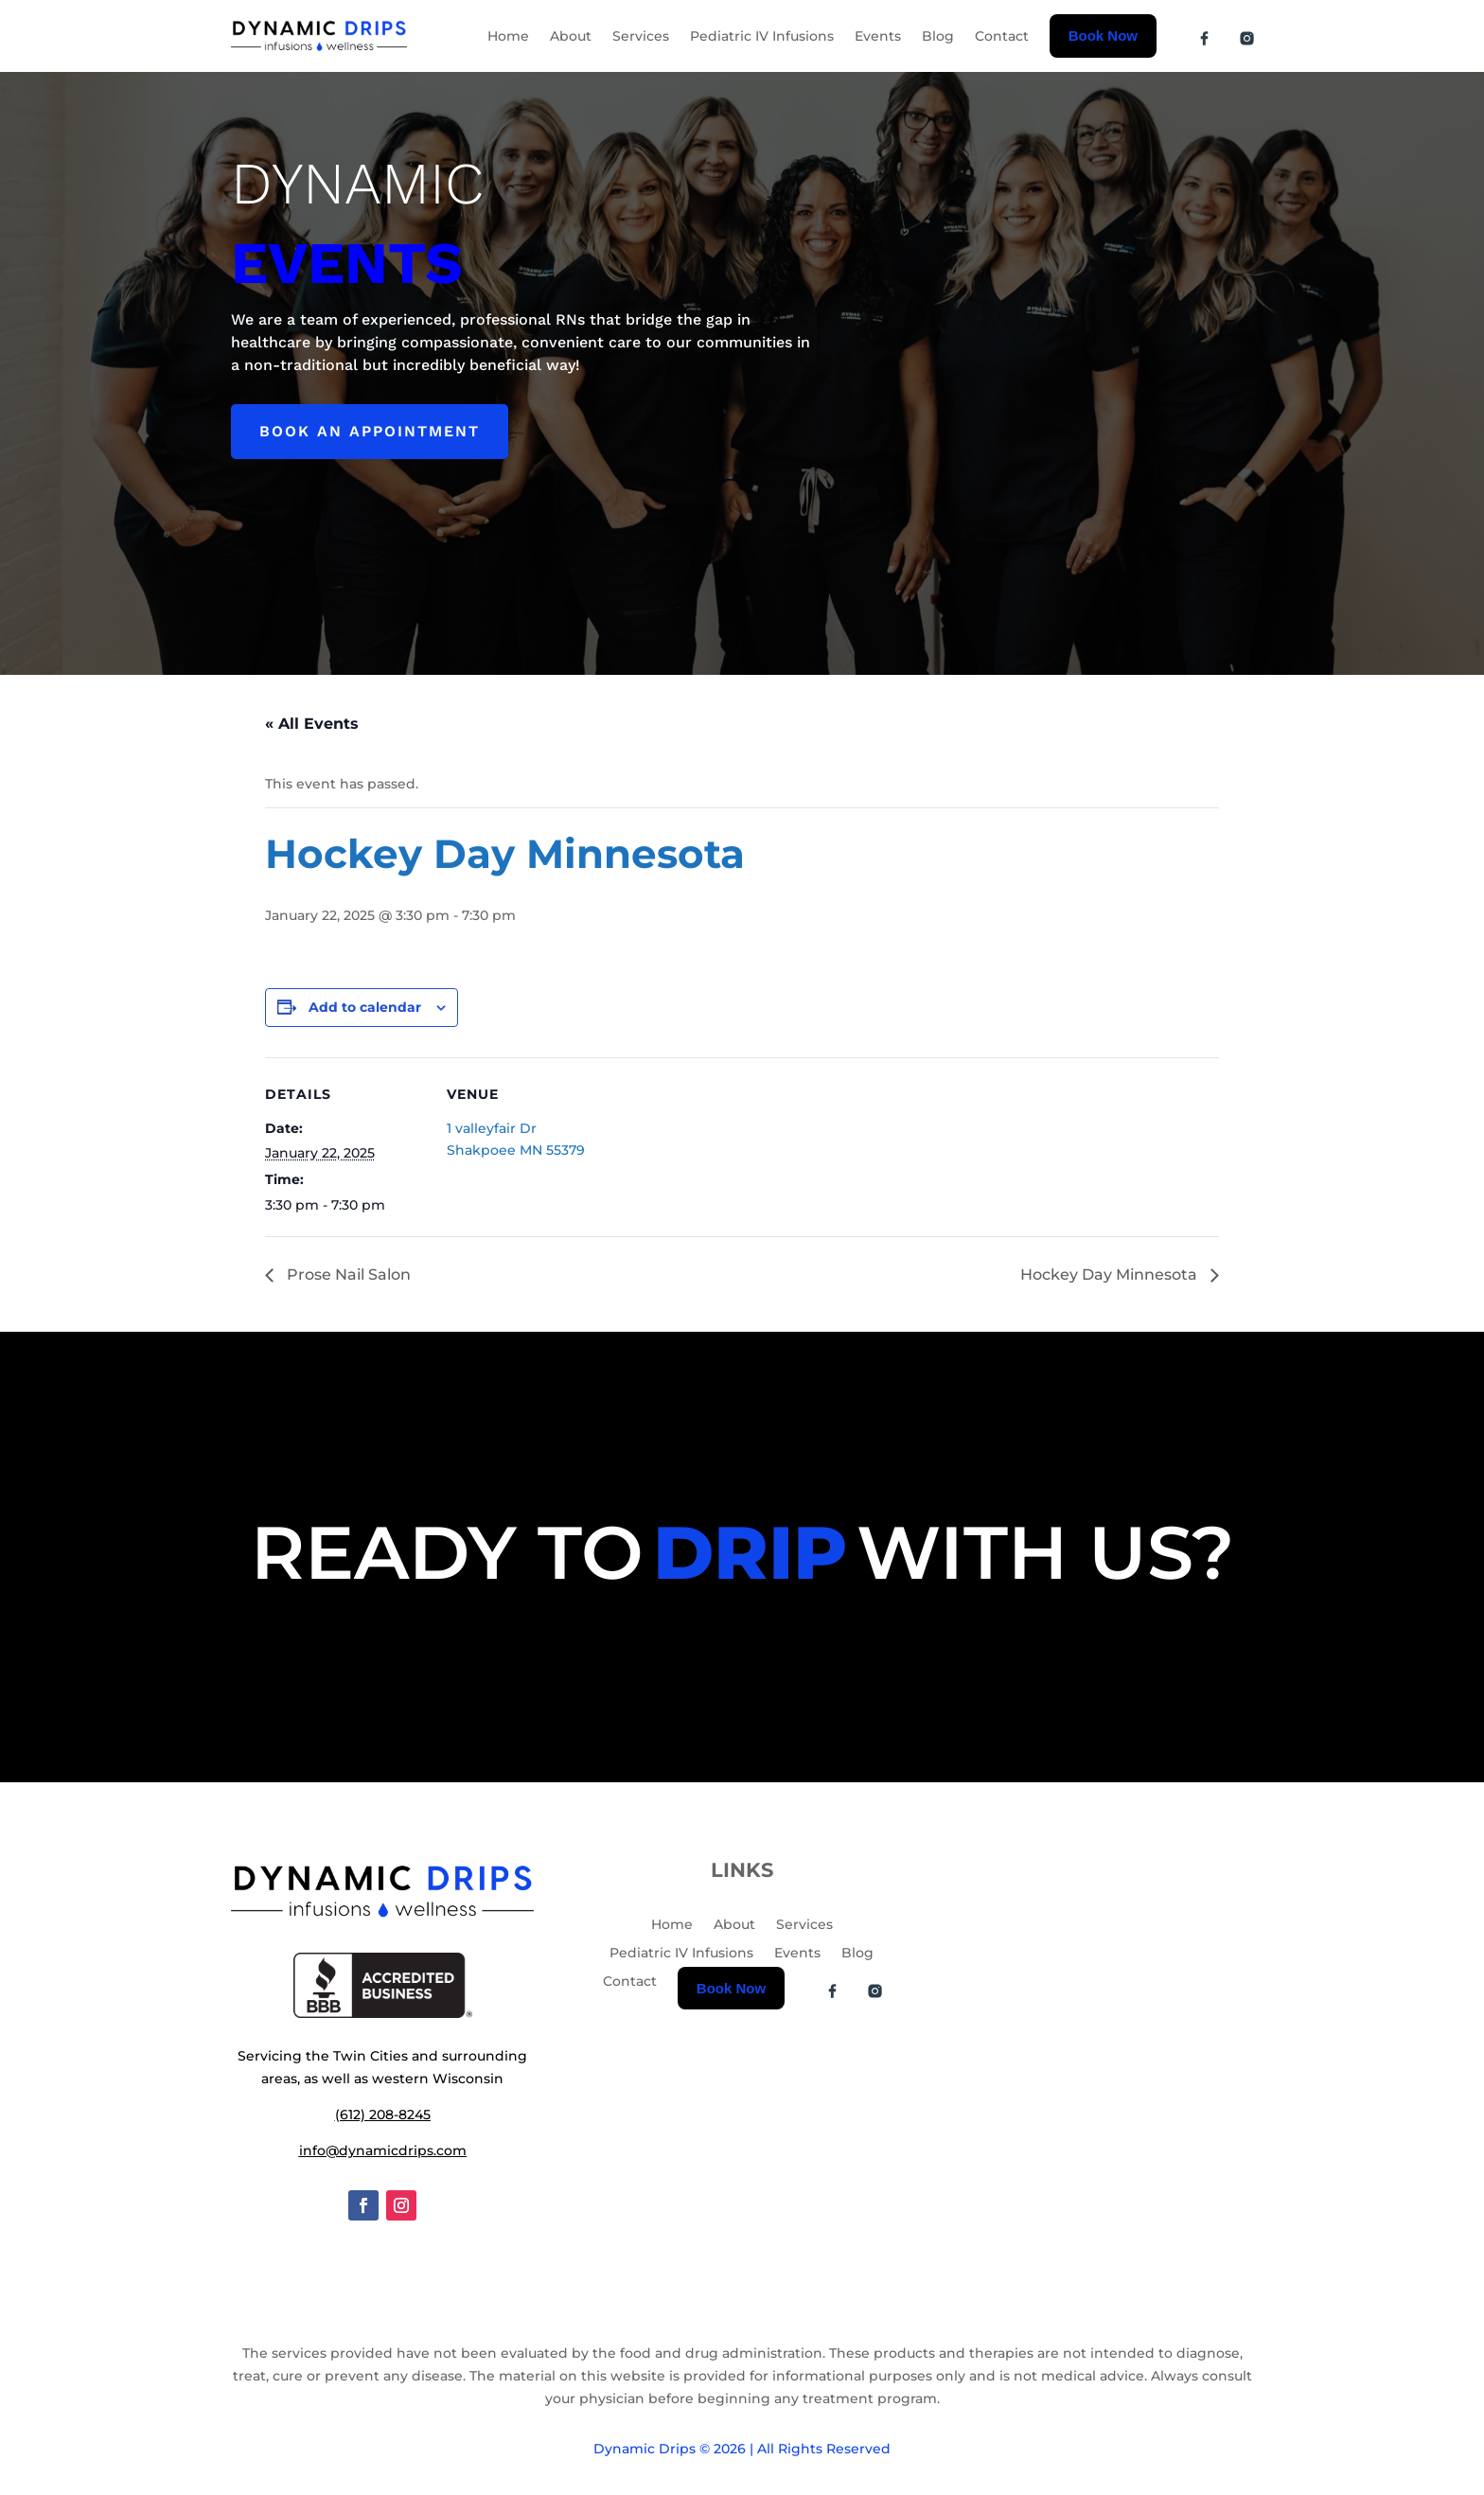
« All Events (312, 724)
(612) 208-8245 (383, 2114)
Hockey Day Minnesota (1110, 1274)
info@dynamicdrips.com (383, 2150)
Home (508, 35)
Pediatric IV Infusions (762, 35)
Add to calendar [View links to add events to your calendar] (365, 1007)
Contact (1002, 35)
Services (640, 35)
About (571, 35)
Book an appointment (369, 431)
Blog (938, 35)
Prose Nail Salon (347, 1274)
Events (878, 35)
